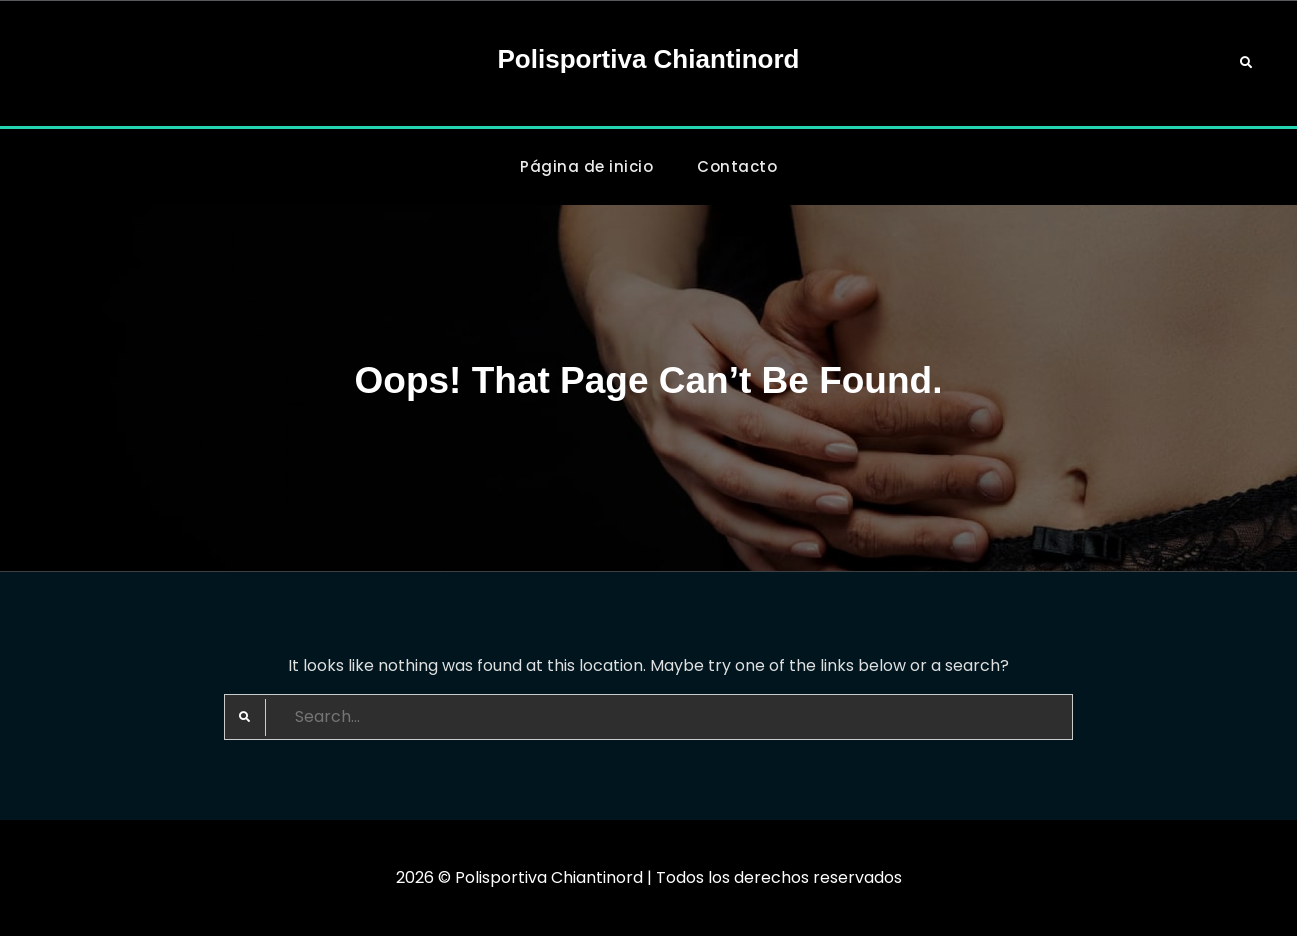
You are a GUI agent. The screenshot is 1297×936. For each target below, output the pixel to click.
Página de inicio (586, 166)
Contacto (737, 166)
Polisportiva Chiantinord (649, 59)
